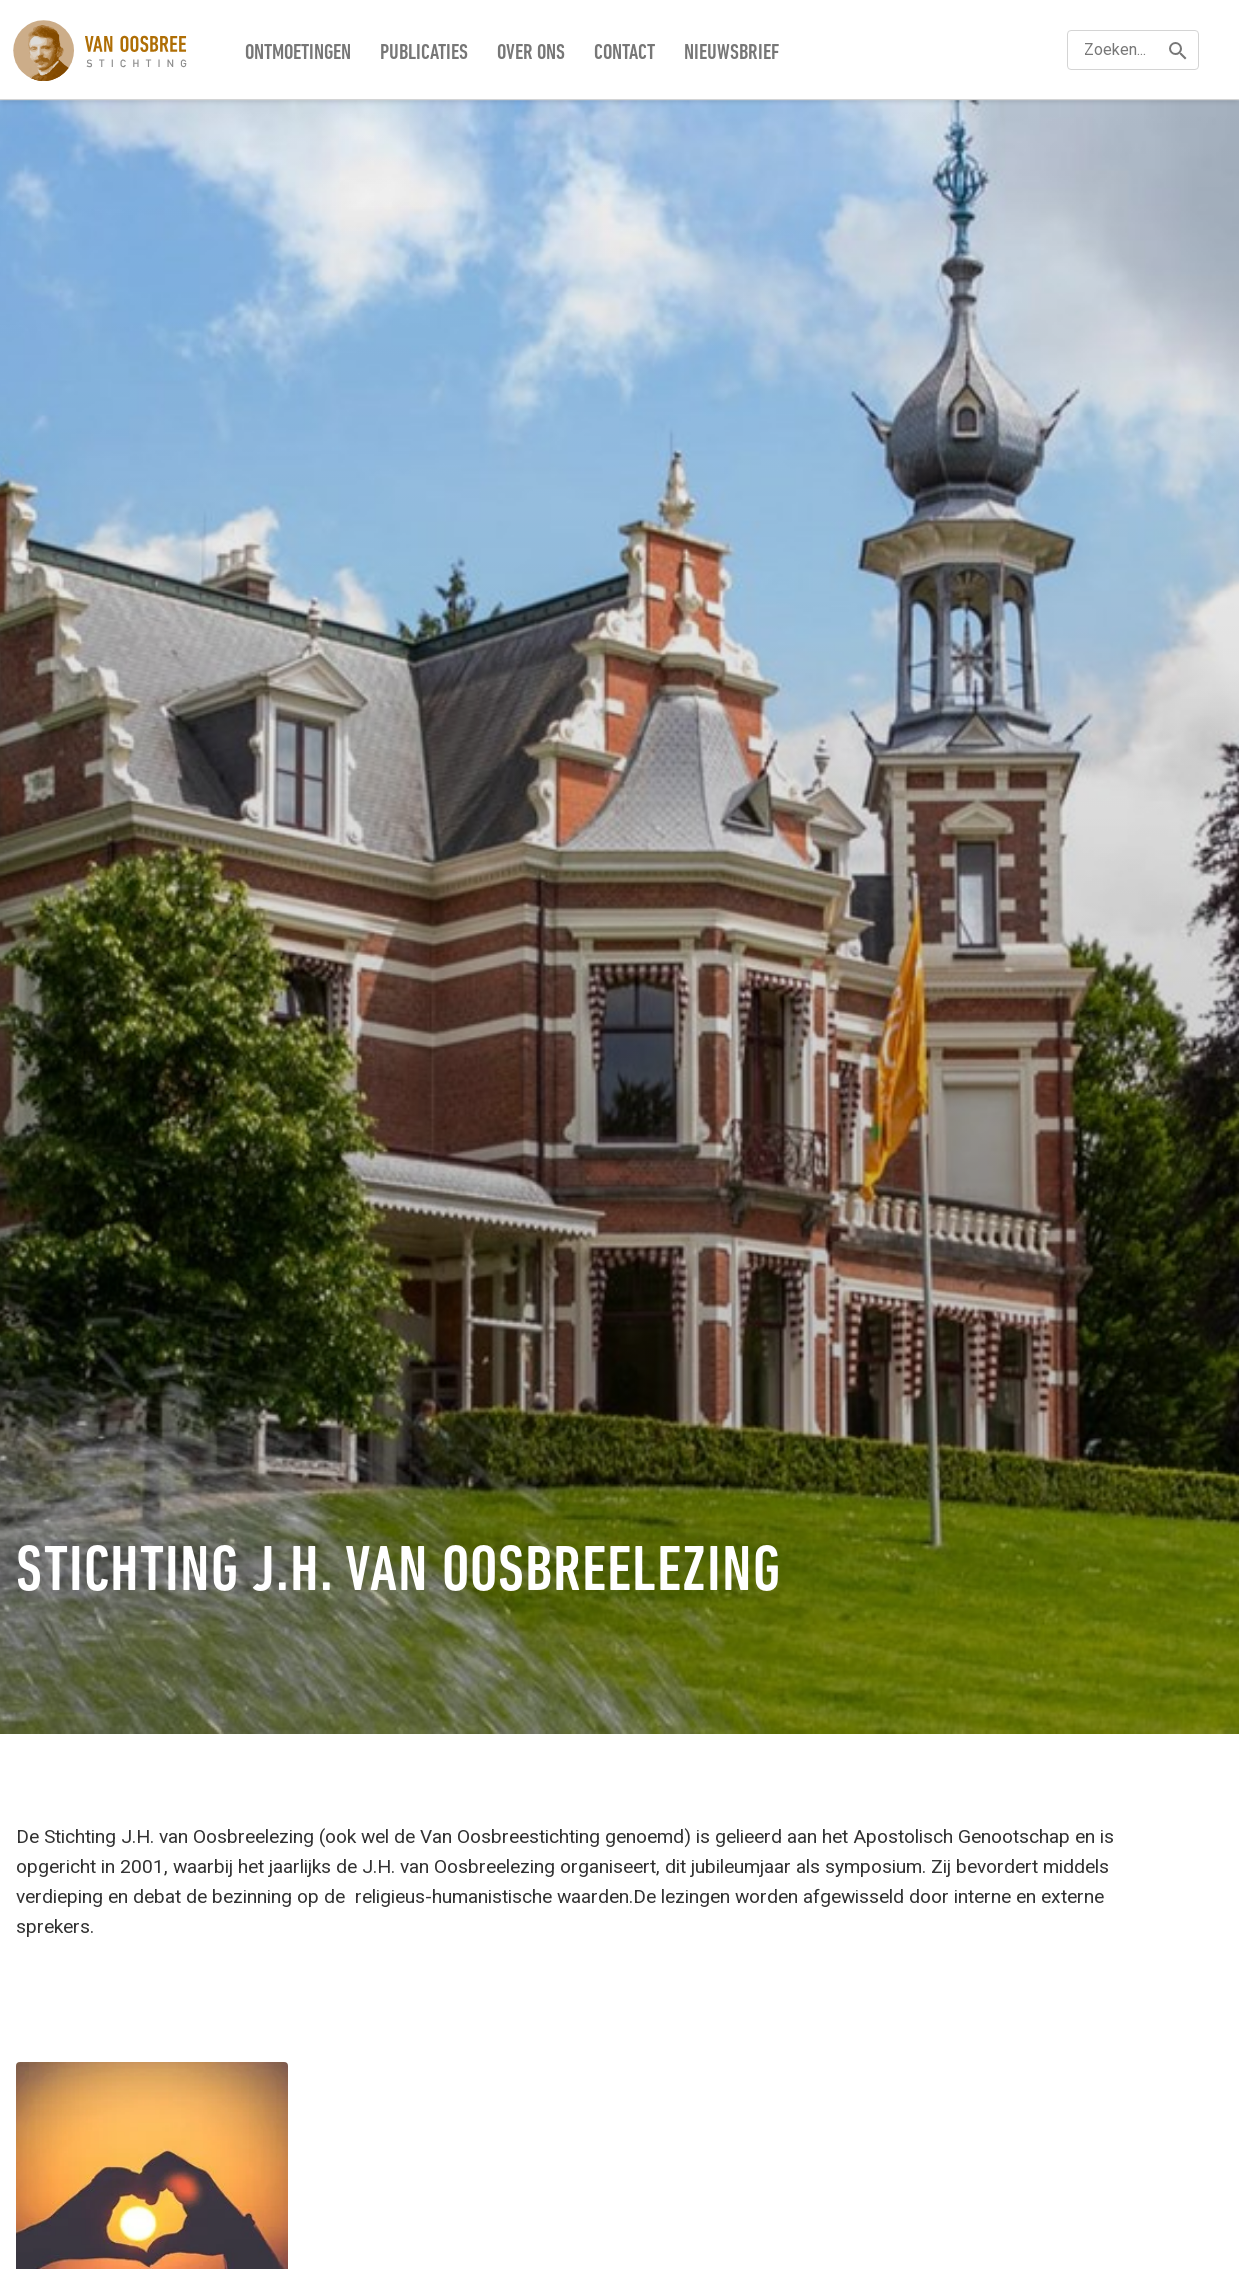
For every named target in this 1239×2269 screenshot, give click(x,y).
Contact (624, 53)
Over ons (531, 53)
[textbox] (1133, 50)
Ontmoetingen (298, 53)
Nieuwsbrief (731, 53)
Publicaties (424, 53)
